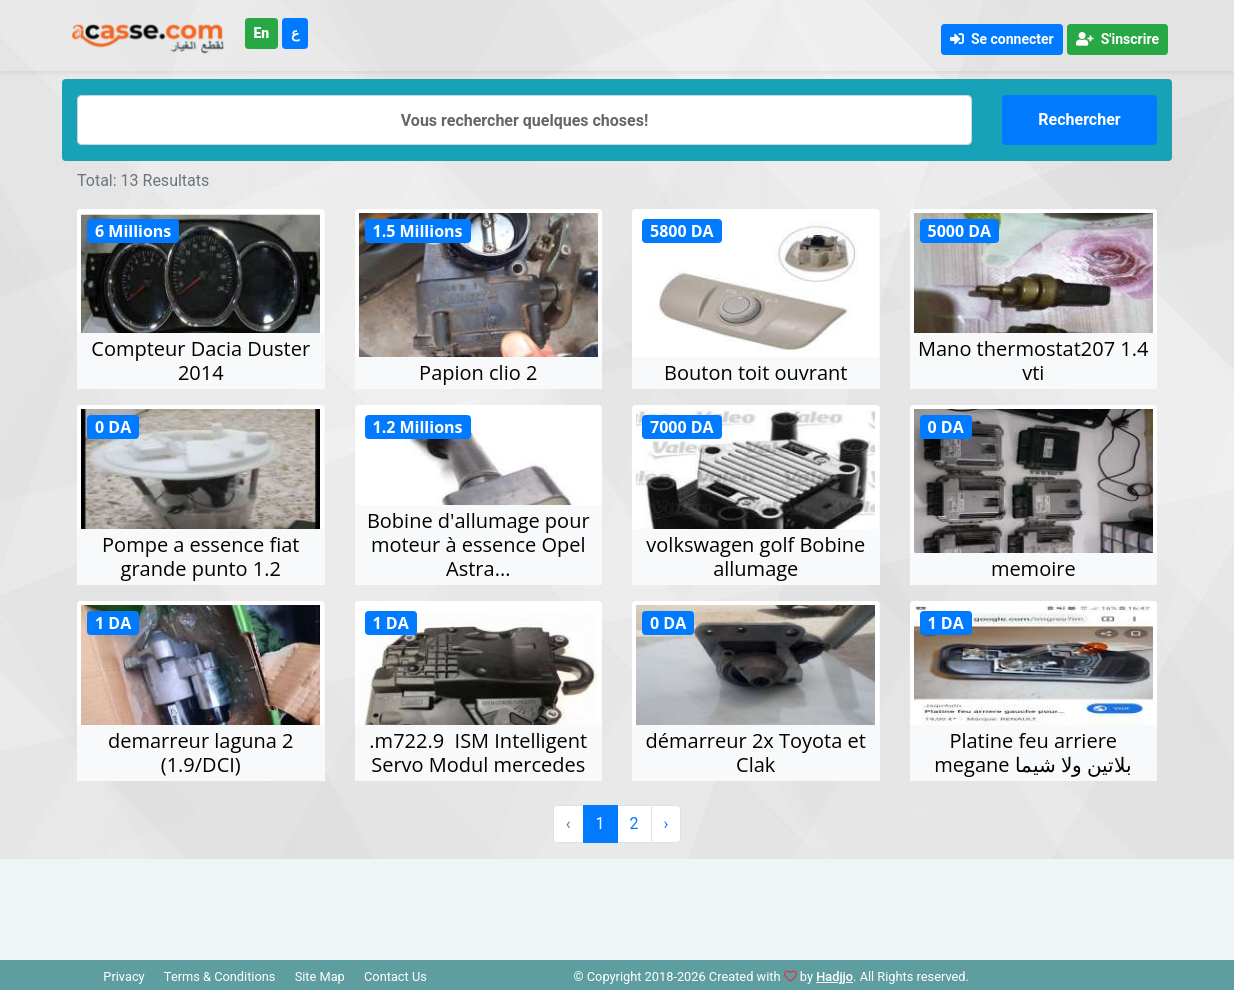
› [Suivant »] (666, 823)
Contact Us (395, 976)
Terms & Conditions (220, 976)
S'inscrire (1117, 39)
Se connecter (1002, 39)
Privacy (123, 976)
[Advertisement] (617, 904)
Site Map (320, 976)
